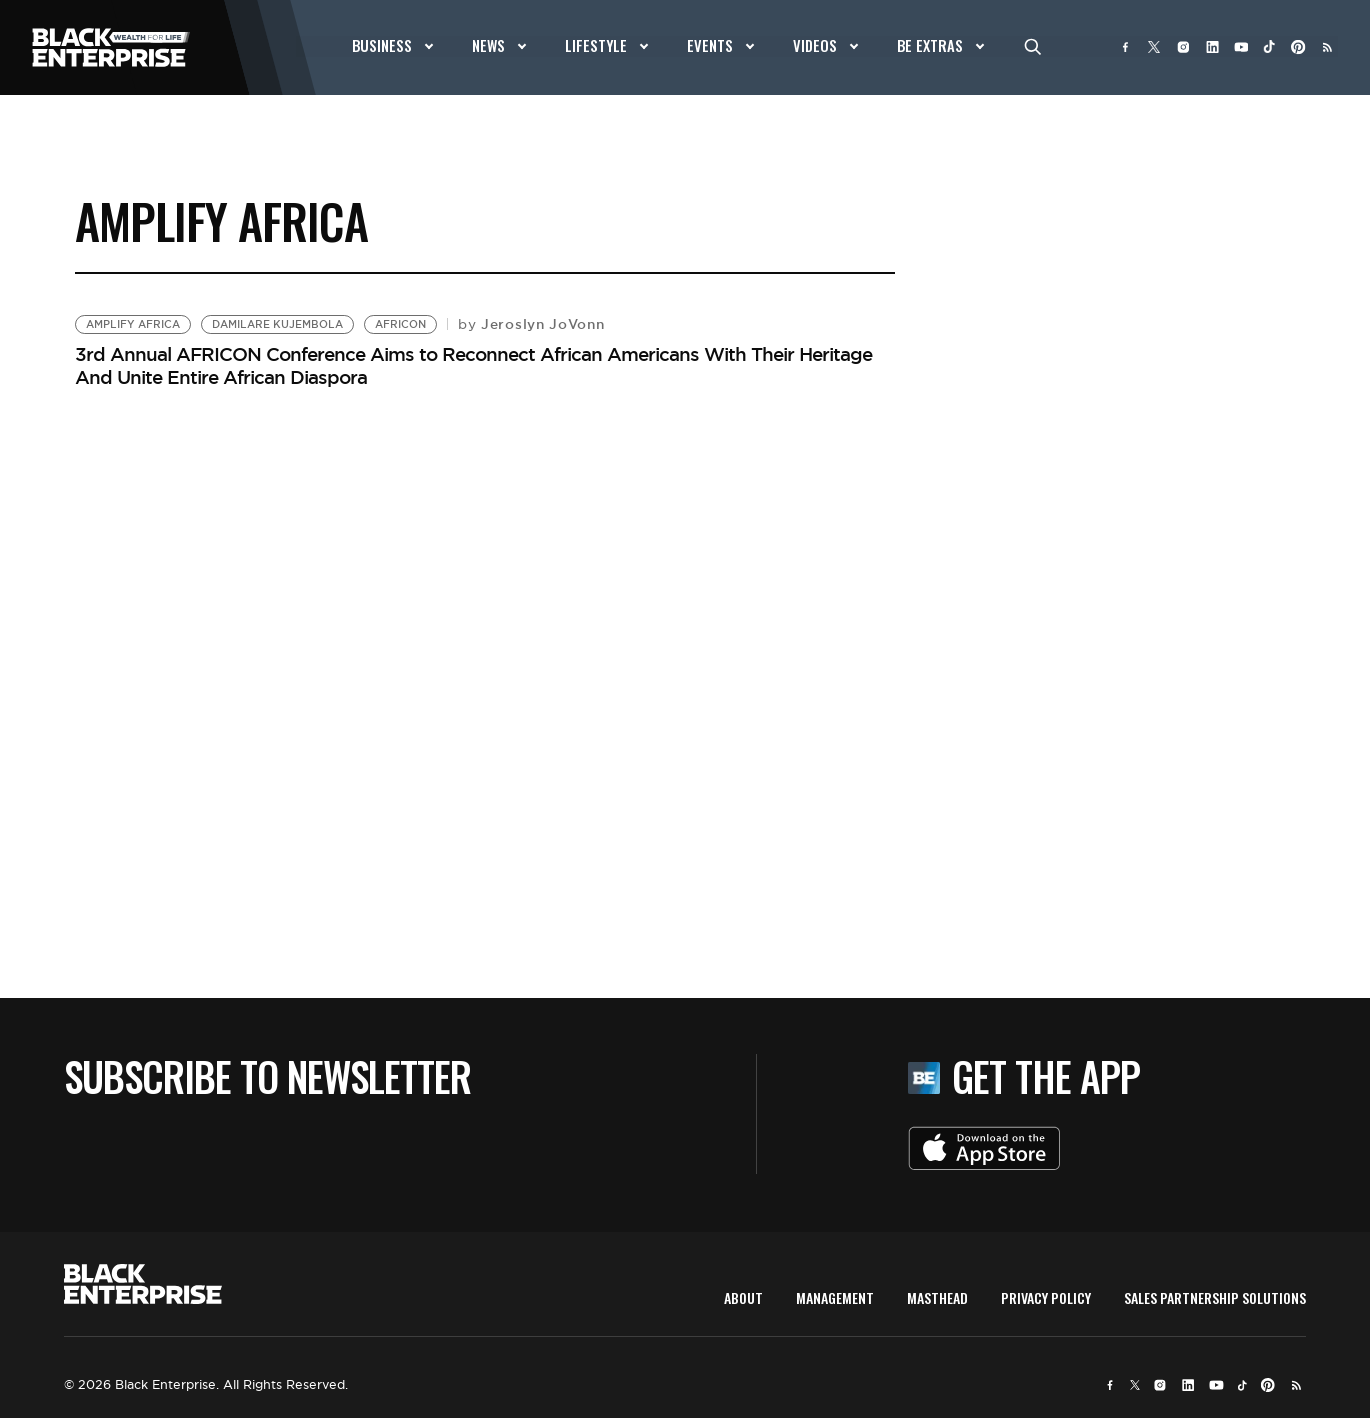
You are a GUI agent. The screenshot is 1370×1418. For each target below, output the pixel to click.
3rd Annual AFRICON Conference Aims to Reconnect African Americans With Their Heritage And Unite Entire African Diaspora (473, 365)
